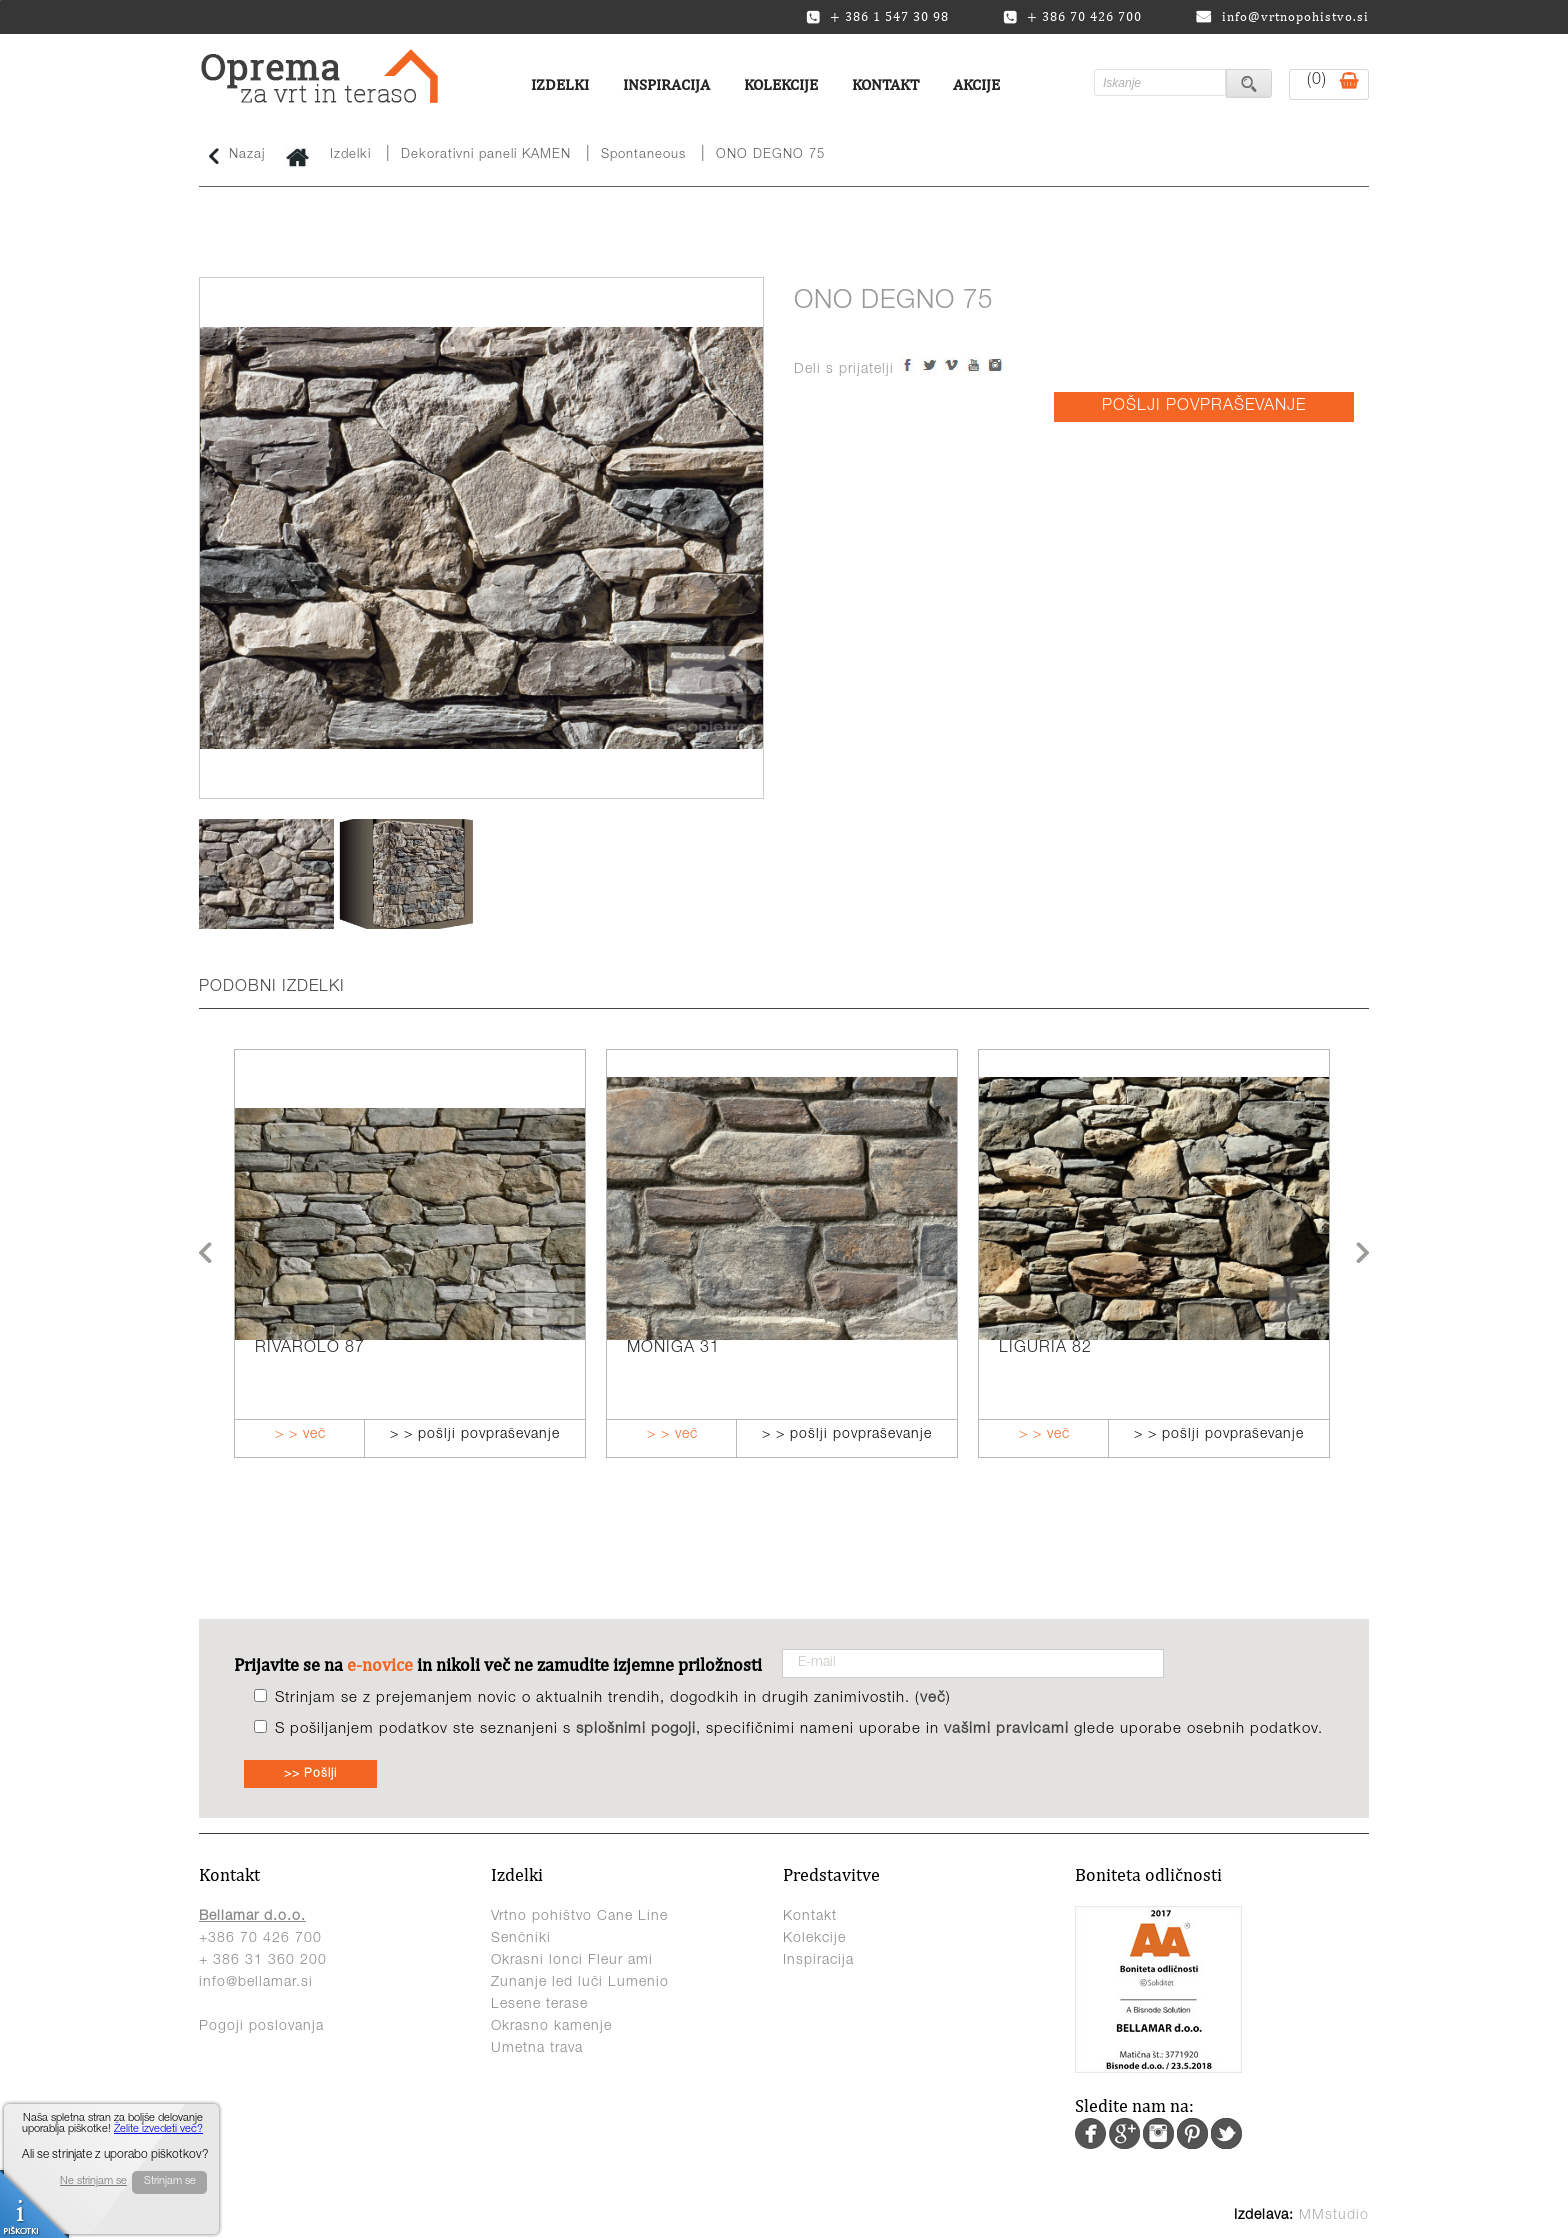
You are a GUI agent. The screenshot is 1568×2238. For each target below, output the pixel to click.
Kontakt (885, 84)
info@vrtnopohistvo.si (1282, 16)
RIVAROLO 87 (310, 1349)
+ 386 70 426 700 (1072, 17)
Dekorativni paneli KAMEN (486, 155)
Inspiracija (666, 84)
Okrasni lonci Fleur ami (572, 1961)
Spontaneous (643, 155)
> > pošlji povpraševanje (475, 1435)
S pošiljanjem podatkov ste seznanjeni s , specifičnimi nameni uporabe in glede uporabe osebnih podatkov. (799, 1729)
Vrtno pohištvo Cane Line (579, 1917)
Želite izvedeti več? (158, 2129)
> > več (300, 1435)
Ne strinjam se (93, 2181)
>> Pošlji (310, 1774)
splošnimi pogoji (636, 1729)
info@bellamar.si (256, 1983)
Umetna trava (537, 2049)
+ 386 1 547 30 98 (877, 17)
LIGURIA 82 (1045, 1349)
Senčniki (521, 1939)
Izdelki (560, 84)
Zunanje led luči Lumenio (580, 1983)
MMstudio (1334, 2216)
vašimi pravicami (1006, 1729)
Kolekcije (781, 84)
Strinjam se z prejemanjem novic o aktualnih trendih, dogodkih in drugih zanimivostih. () (613, 1698)
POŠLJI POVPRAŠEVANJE (1204, 407)
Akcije (976, 84)
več (933, 1698)
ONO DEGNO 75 (770, 155)
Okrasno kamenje (551, 2027)
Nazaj (237, 156)
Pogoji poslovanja (261, 2027)
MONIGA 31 (673, 1349)
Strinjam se (170, 2181)
